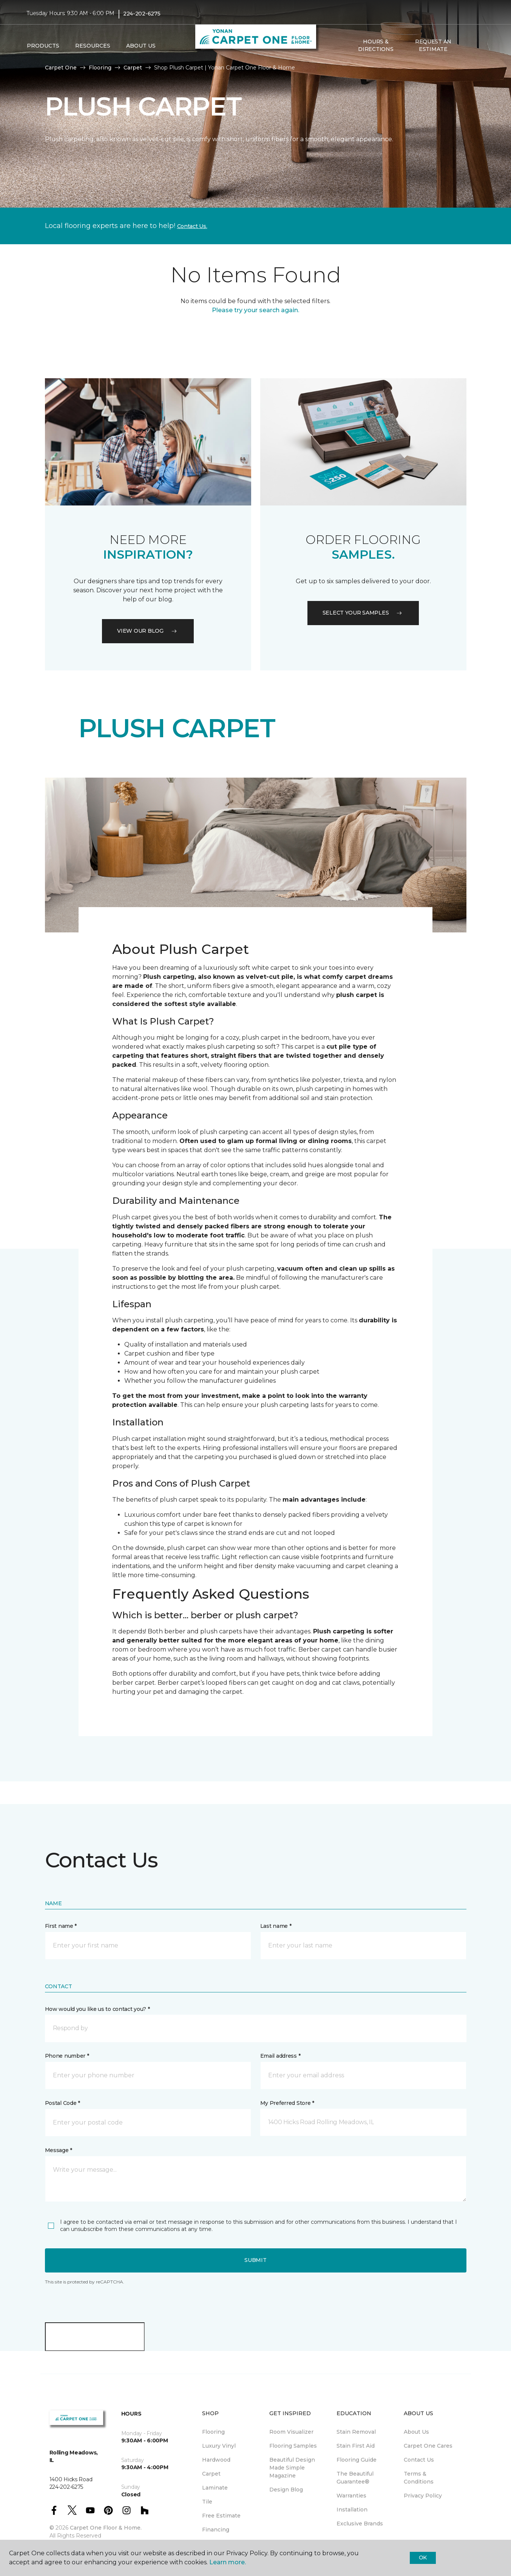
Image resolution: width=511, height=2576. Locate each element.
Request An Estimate (433, 45)
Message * (58, 2150)
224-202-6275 (142, 13)
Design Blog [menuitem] (286, 2489)
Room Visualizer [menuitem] (291, 2431)
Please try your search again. (255, 310)
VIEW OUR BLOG (147, 630)
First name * (61, 1926)
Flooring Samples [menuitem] (293, 2445)
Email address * (280, 2055)
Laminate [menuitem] (215, 2487)
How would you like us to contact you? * (97, 2009)
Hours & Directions (375, 45)
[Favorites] (477, 45)
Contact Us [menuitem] (419, 2459)
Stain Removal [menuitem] (356, 2431)
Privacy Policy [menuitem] (423, 2495)
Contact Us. (192, 226)
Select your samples (363, 612)
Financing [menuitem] (215, 2529)
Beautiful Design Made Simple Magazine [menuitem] (292, 2467)
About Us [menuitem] (416, 2431)
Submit (255, 2260)
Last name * (276, 1926)
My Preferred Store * (287, 2103)
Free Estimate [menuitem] (221, 2515)
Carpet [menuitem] (211, 2473)
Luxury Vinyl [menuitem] (219, 2445)
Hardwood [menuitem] (216, 2459)
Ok (423, 2557)
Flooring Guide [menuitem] (357, 2459)
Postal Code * (62, 2103)
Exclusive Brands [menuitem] (360, 2523)
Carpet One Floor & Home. (106, 2527)
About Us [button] (141, 45)
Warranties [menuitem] (351, 2495)
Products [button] (43, 45)
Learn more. (227, 2562)
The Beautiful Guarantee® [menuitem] (355, 2477)
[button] (467, 45)
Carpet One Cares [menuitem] (428, 2445)
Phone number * (67, 2055)
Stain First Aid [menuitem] (356, 2445)
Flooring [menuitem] (213, 2431)
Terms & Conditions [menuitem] (419, 2477)
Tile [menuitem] (207, 2501)
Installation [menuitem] (352, 2509)
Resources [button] (92, 45)
